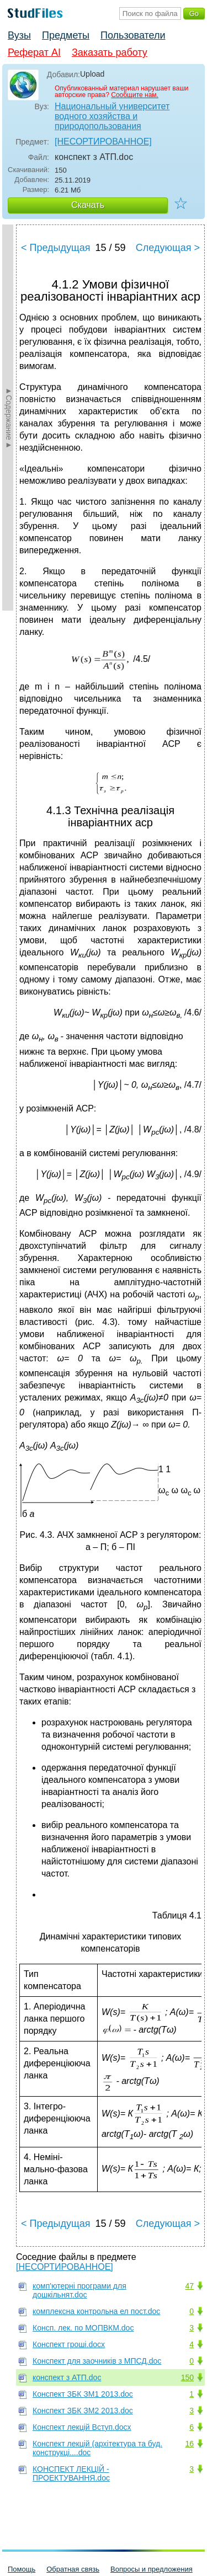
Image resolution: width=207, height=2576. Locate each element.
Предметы (65, 35)
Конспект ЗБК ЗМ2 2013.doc (83, 2410)
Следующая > (168, 247)
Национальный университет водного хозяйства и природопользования (112, 116)
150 (187, 2377)
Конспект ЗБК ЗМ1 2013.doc (83, 2394)
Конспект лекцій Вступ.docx (82, 2427)
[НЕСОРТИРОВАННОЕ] (103, 141)
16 (189, 2443)
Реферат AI (34, 52)
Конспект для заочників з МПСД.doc (97, 2360)
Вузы (19, 35)
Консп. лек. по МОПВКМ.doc (83, 2327)
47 (189, 2285)
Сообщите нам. (134, 95)
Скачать (87, 205)
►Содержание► (8, 417)
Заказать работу (109, 52)
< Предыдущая (56, 247)
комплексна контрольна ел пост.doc (96, 2311)
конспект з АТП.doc (67, 2377)
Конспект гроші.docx (69, 2344)
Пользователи (132, 35)
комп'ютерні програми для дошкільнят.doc (79, 2290)
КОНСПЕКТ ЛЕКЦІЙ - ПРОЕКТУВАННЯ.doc (71, 2473)
